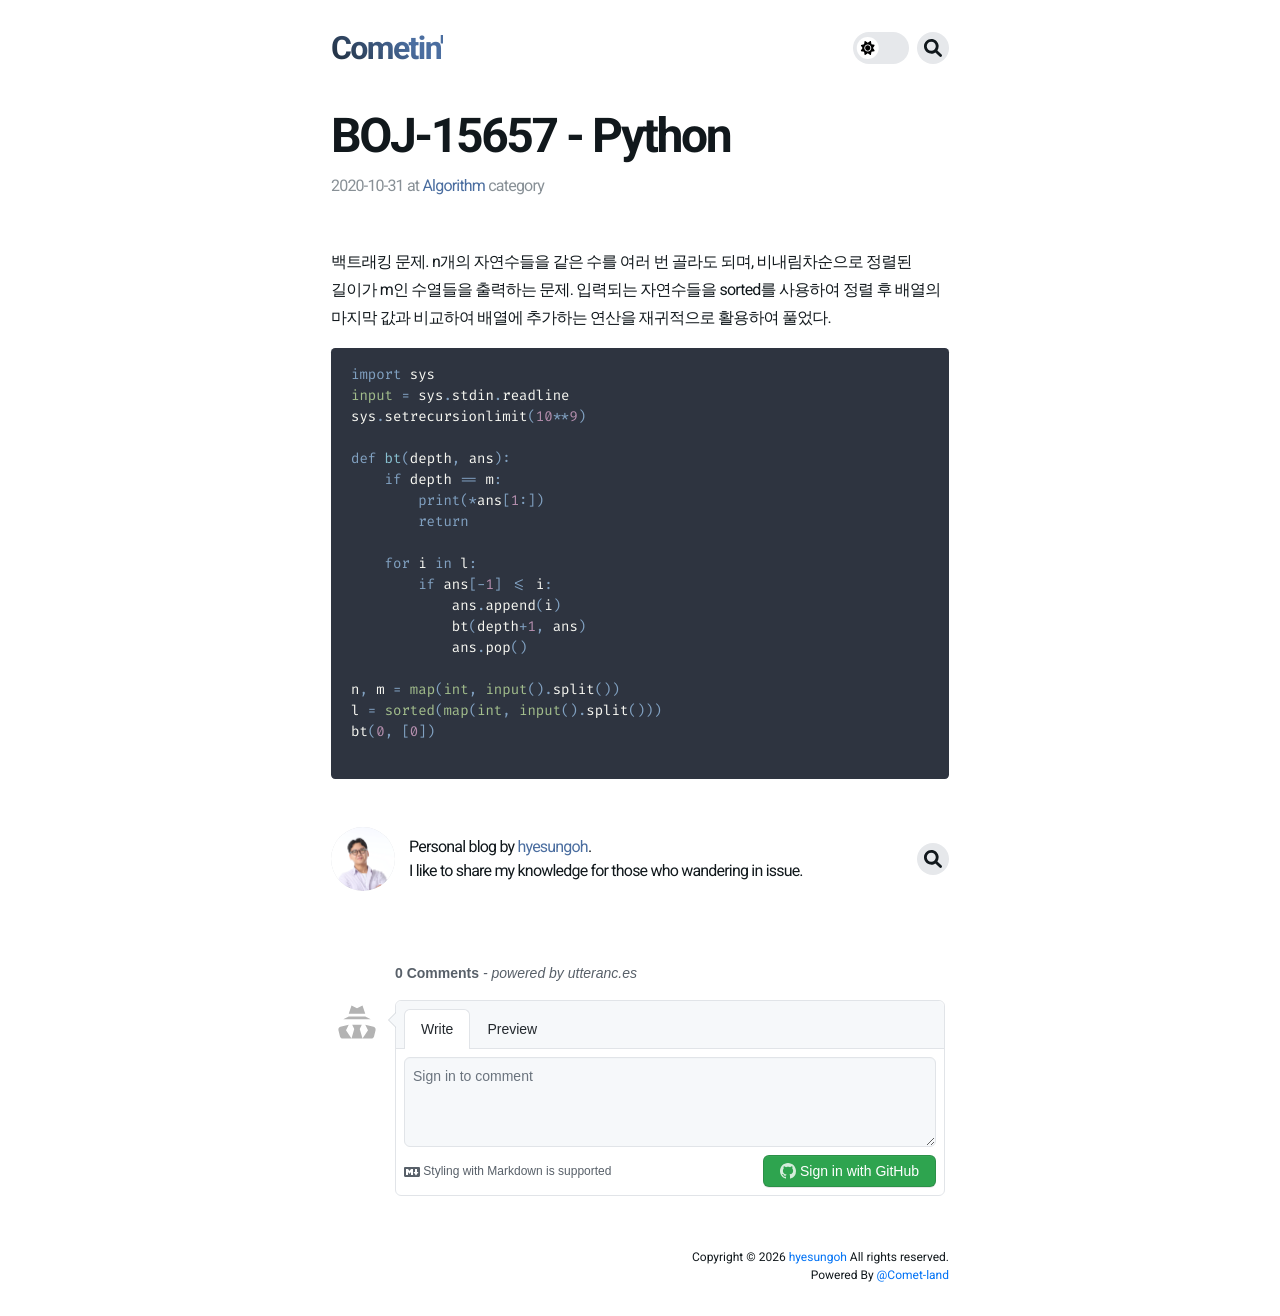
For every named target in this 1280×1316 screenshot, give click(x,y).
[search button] (933, 48)
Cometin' (387, 48)
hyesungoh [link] (552, 846)
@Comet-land (913, 1275)
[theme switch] (881, 48)
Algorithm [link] (453, 185)
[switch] (881, 48)
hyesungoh (818, 1257)
